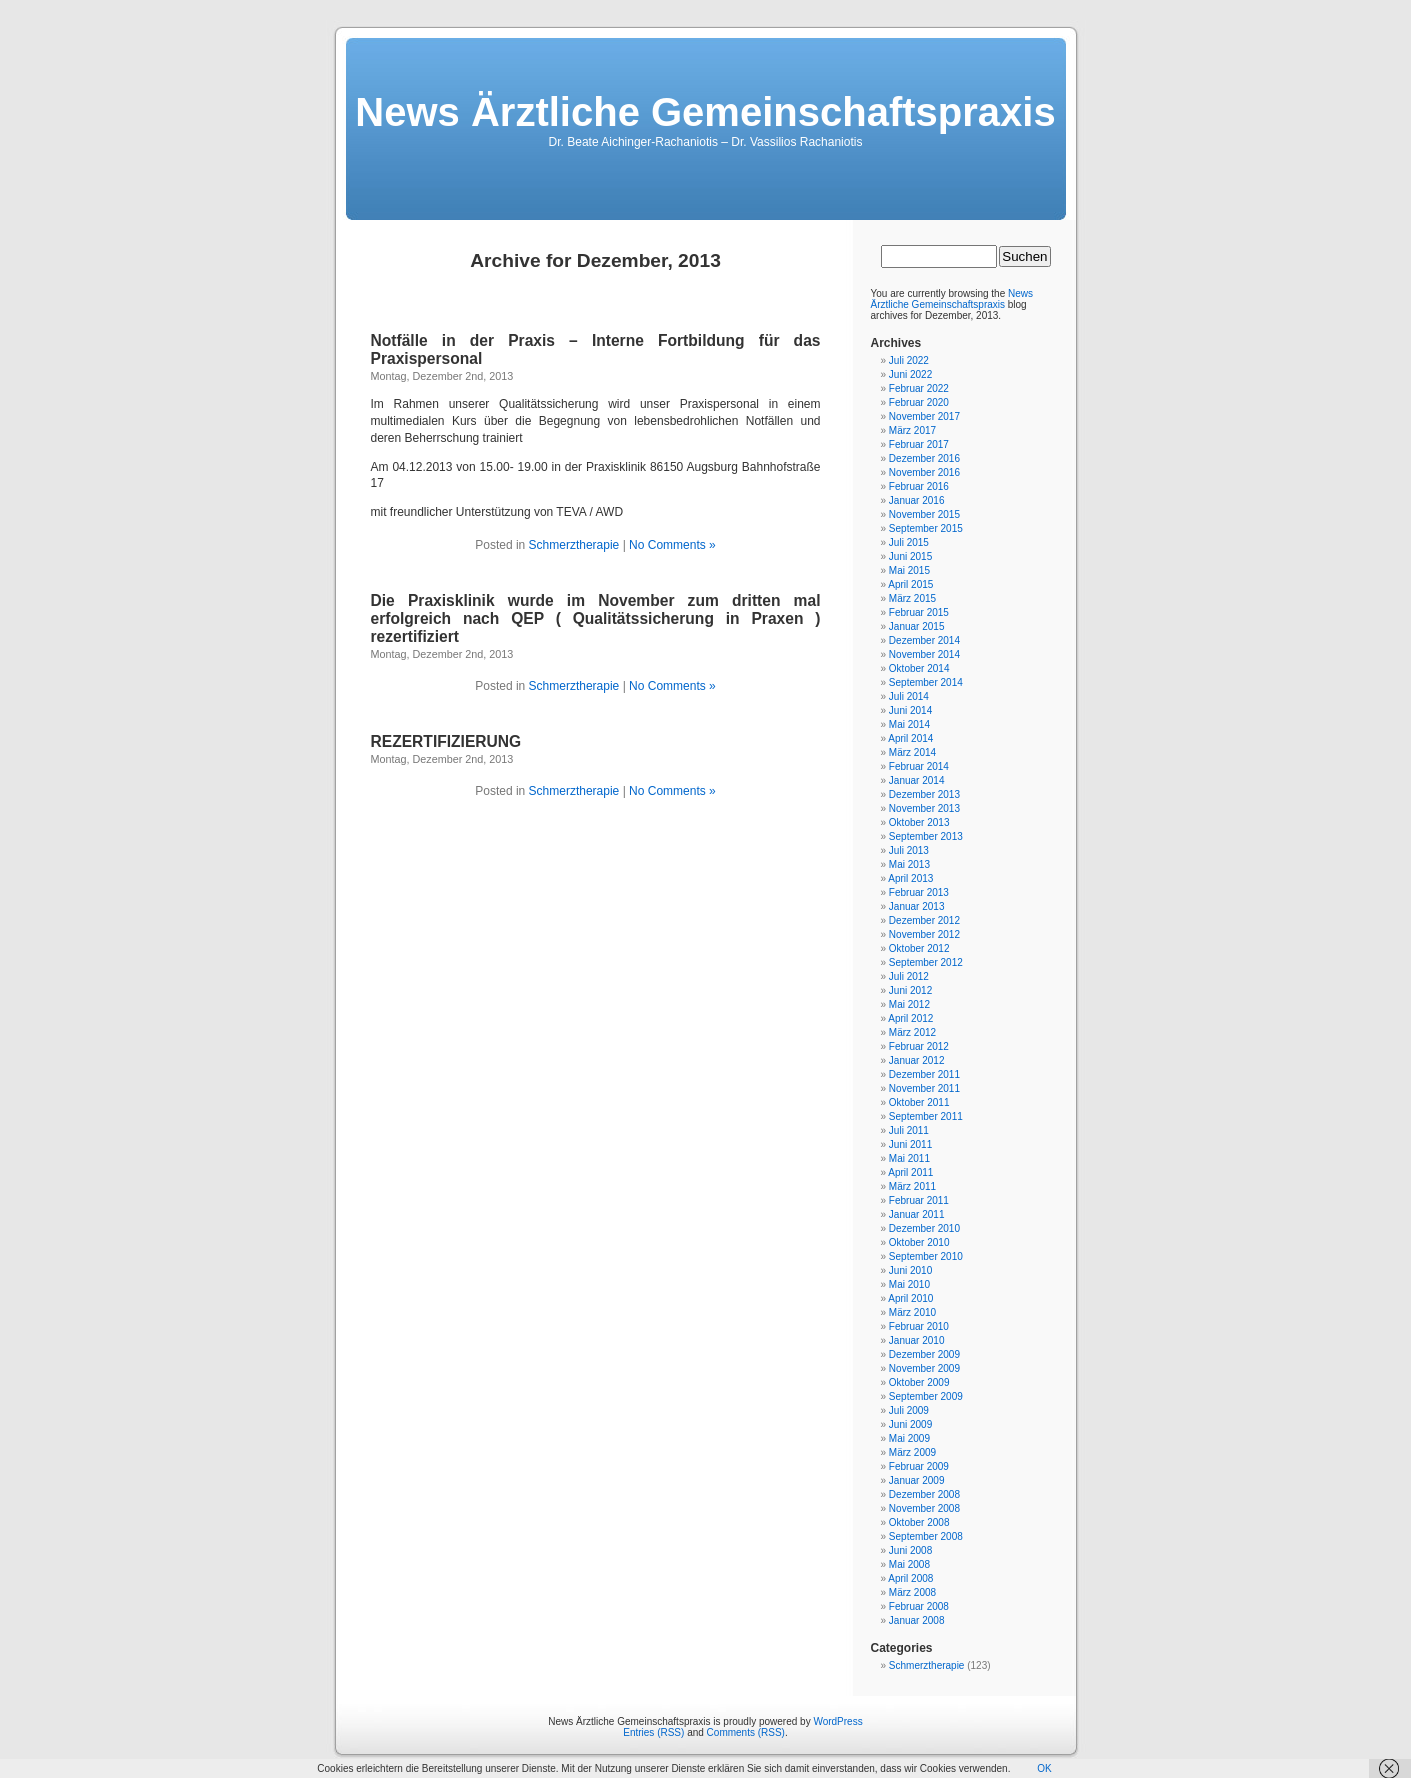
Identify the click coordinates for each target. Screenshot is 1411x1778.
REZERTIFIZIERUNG (446, 741)
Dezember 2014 (924, 640)
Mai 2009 (909, 1438)
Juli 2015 (909, 542)
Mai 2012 (909, 1004)
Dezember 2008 (924, 1494)
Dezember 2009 (924, 1354)
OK (1044, 1768)
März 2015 (912, 598)
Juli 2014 (909, 696)
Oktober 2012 (919, 948)
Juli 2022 (909, 360)
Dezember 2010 (924, 1228)
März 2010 (912, 1312)
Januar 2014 (917, 780)
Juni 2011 (910, 1144)
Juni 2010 (910, 1270)
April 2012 (910, 1018)
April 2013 (910, 878)
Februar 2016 (919, 486)
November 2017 (924, 416)
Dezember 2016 (924, 458)
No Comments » (672, 545)
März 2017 (912, 430)
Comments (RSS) (746, 1732)
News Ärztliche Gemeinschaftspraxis (705, 112)
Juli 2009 (909, 1410)
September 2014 (926, 682)
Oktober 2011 (919, 1102)
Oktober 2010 (919, 1242)
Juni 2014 (910, 710)
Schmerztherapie (574, 545)
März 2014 (912, 752)
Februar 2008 (919, 1606)
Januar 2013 (917, 906)
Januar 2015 (917, 626)
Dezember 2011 (924, 1074)
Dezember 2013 (924, 794)
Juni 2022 (910, 374)
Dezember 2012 (924, 920)
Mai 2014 (909, 724)
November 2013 (924, 808)
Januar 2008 (917, 1620)
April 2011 (910, 1172)
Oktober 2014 (919, 668)
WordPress (837, 1721)
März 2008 (912, 1592)
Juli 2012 (909, 976)
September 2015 (926, 528)
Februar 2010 (919, 1326)
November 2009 (924, 1368)
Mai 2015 (909, 570)
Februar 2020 (919, 402)
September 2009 (926, 1396)
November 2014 (924, 654)
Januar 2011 (917, 1214)
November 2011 (924, 1088)
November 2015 (924, 514)
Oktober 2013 (919, 822)
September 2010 (926, 1256)
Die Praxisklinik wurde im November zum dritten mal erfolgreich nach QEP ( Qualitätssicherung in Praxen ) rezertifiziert (596, 618)
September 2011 (926, 1116)
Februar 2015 (919, 612)
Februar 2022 (919, 388)
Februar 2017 (919, 444)
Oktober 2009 (919, 1382)
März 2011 (912, 1186)
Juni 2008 (910, 1550)
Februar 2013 (919, 892)
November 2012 (924, 934)
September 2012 (926, 962)
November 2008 (924, 1508)
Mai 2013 (909, 864)
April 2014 (910, 738)
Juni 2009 (910, 1424)
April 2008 (910, 1578)
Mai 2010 (909, 1284)
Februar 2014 (919, 766)
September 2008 (926, 1536)
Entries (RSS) (653, 1732)
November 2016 (924, 472)
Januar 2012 (917, 1060)
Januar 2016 (917, 500)
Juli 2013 (909, 850)
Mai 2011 (909, 1158)
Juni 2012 (910, 990)
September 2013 (926, 836)
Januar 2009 (917, 1480)
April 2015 (910, 584)
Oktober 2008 (919, 1522)
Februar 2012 (919, 1046)
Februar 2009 (919, 1466)
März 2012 (912, 1032)
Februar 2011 (919, 1200)
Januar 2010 (917, 1340)
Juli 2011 (909, 1130)
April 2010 (910, 1298)
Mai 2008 (909, 1564)
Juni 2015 (910, 556)
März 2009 (912, 1452)
